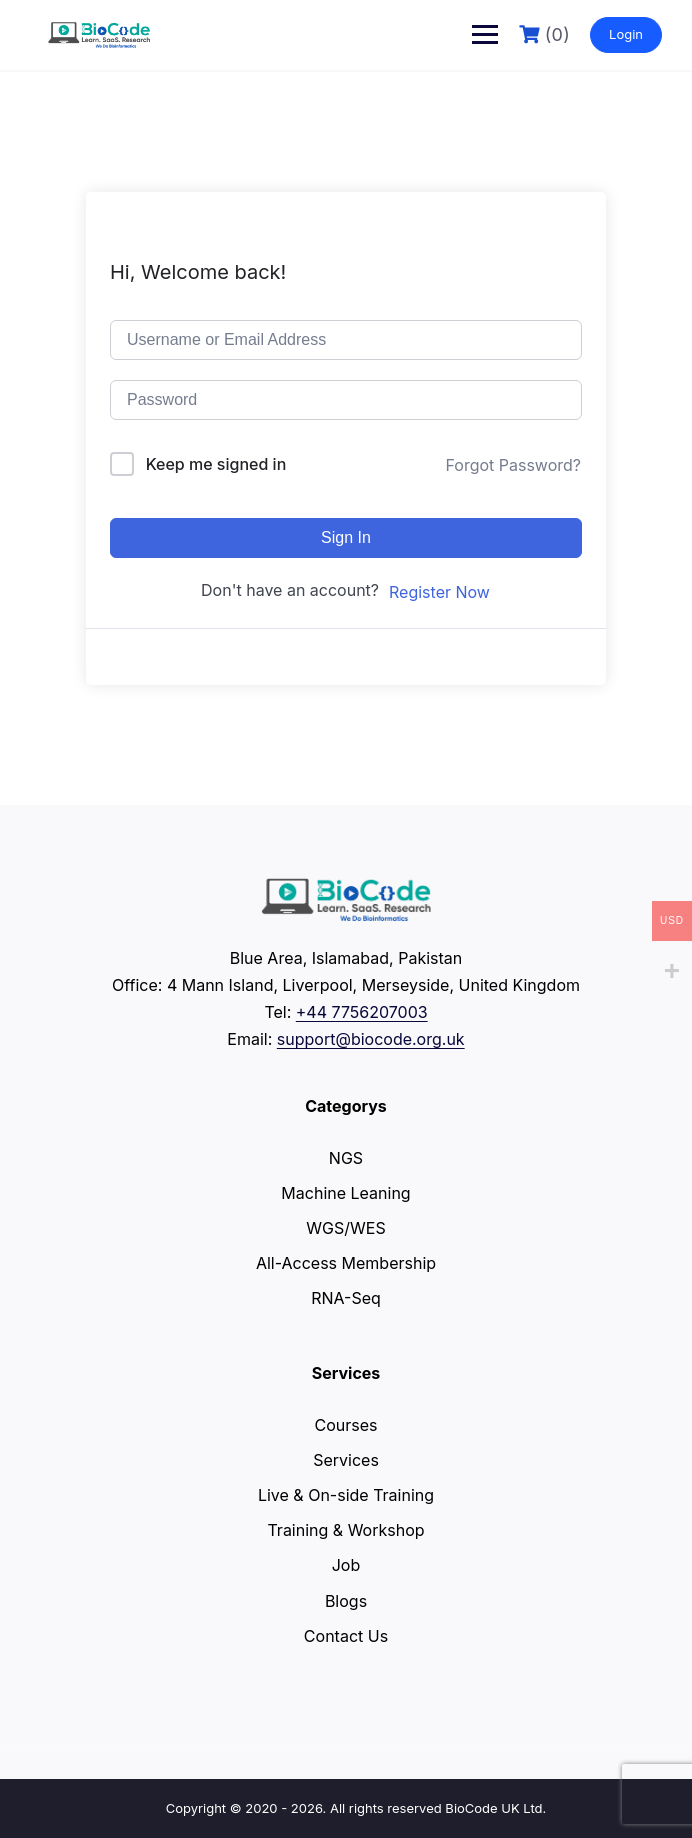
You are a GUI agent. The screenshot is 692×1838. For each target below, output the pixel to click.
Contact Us (346, 1636)
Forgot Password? (513, 465)
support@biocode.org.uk (371, 1039)
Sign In (346, 537)
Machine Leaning (345, 1193)
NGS (346, 1158)
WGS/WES (345, 1228)
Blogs (346, 1601)
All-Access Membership (346, 1263)
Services (346, 1460)
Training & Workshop (345, 1530)
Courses (346, 1425)
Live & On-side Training (346, 1495)
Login (626, 34)
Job (346, 1565)
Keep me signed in (216, 464)
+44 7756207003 (362, 1012)
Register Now (439, 592)
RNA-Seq (346, 1298)
